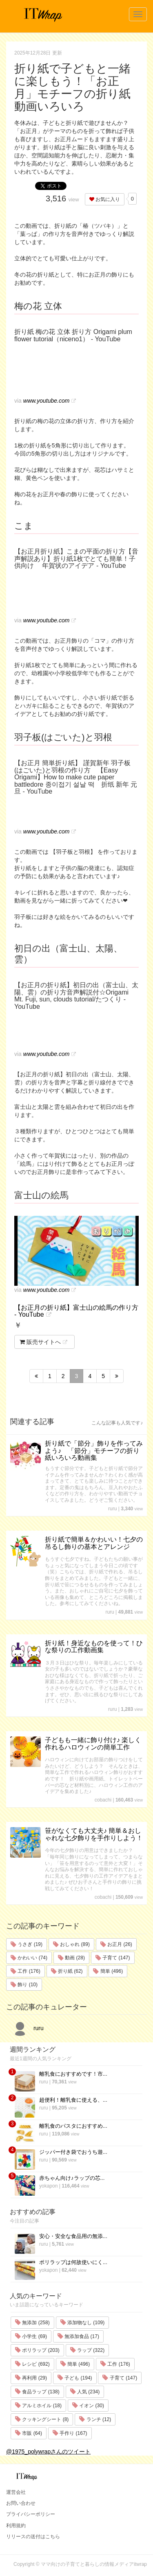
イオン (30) (88, 2405)
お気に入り (104, 199)
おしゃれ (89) (71, 1944)
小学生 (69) (31, 2336)
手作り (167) (70, 2433)
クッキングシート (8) (42, 2419)
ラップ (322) (87, 2350)
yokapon (48, 2186)
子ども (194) (75, 2378)
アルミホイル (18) (38, 2405)
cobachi (103, 1800)
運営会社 (16, 2492)
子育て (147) (112, 1958)
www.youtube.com (46, 400)
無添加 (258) (32, 2322)
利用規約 (16, 2525)
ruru (112, 1509)
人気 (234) (85, 2392)
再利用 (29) (31, 2378)
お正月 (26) (116, 1944)
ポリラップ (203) (37, 2350)
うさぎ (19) (26, 1944)
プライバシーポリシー (30, 2514)
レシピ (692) (32, 2364)
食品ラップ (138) (37, 2392)
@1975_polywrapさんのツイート (48, 2451)
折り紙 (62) (67, 1971)
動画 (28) (71, 1958)
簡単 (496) (108, 1971)
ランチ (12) (95, 2419)
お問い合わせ (20, 2503)
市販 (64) (28, 2433)
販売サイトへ (40, 1342)
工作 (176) (25, 1971)
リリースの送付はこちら (33, 2536)
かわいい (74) (29, 1958)
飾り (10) (24, 1984)
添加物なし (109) (82, 2322)
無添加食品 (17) (78, 2336)
